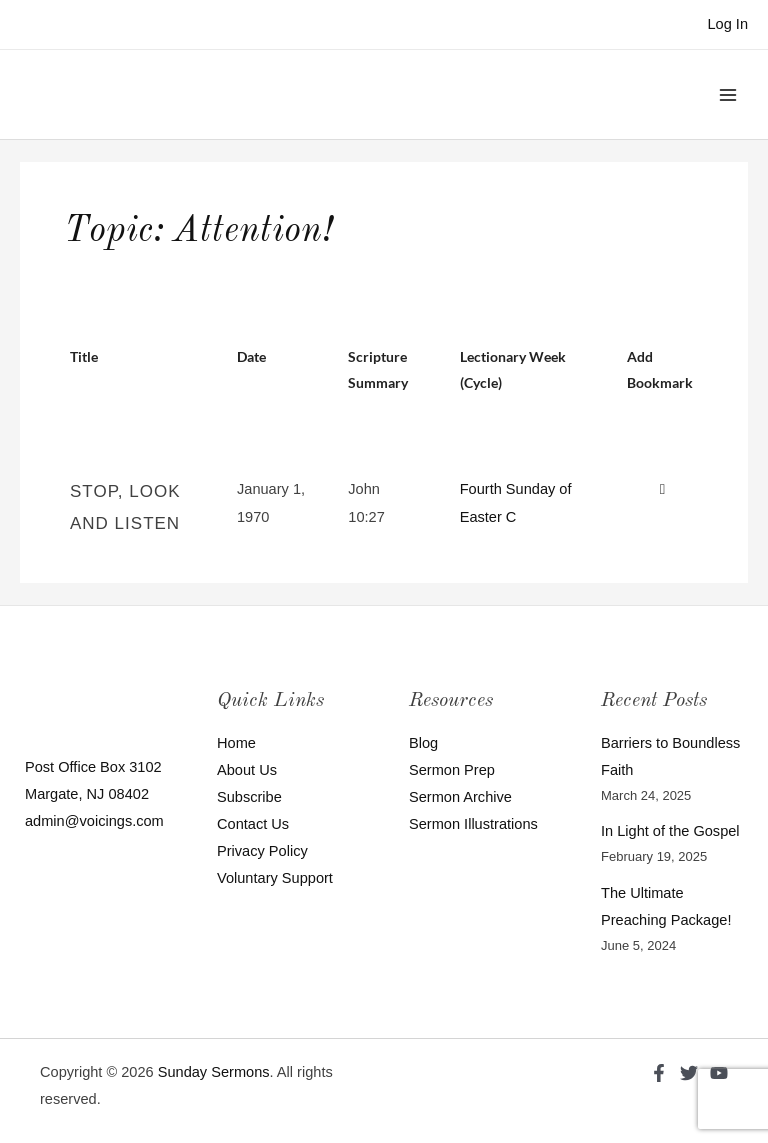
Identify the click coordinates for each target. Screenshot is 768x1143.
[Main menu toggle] (728, 94)
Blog (423, 743)
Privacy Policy (262, 851)
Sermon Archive (460, 797)
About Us (247, 770)
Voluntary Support (275, 878)
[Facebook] (659, 1073)
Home (236, 743)
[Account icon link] (727, 24)
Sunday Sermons (214, 1072)
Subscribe (249, 797)
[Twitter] (689, 1073)
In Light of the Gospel (670, 831)
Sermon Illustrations (473, 824)
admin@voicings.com (94, 821)
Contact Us (253, 824)
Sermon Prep (452, 770)
